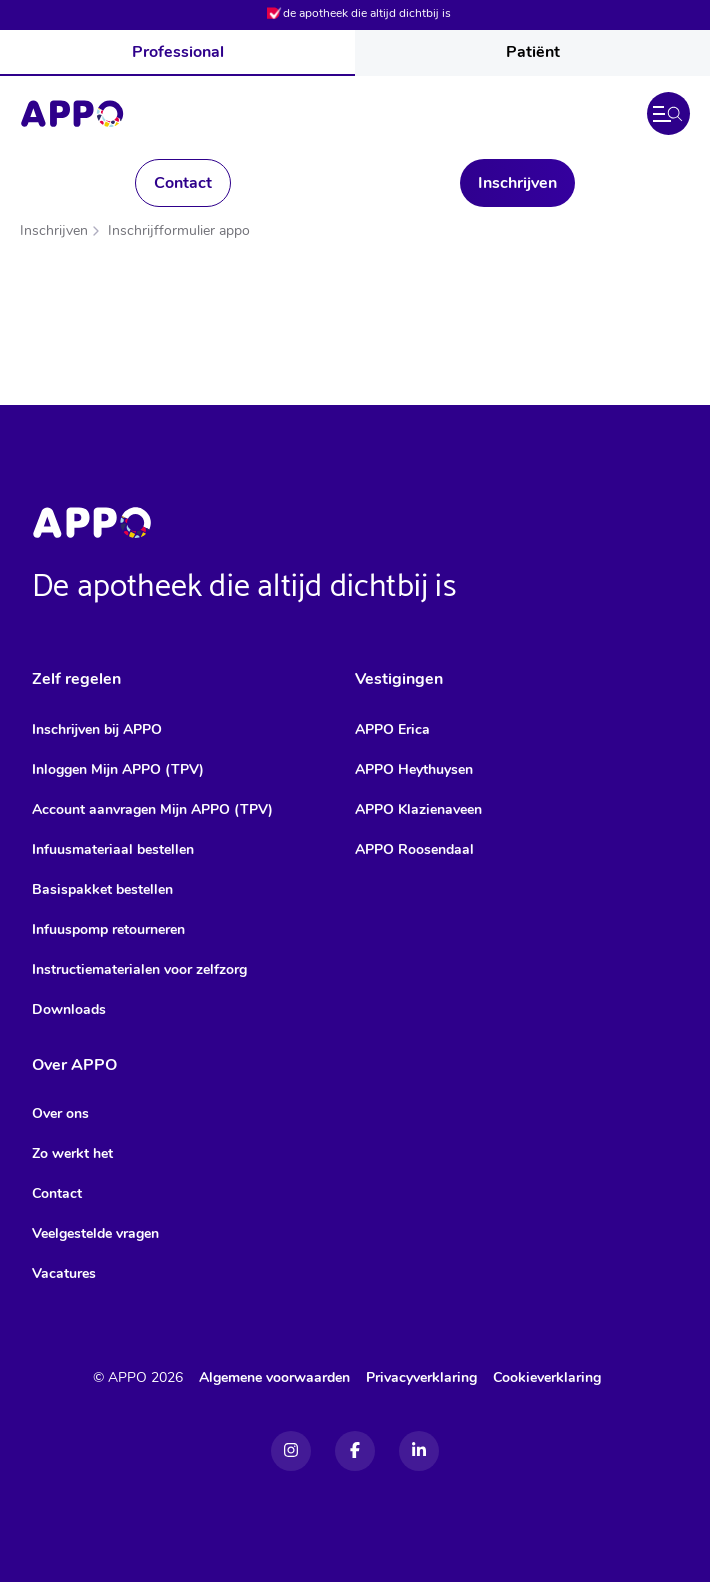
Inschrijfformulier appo (179, 230)
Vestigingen (399, 679)
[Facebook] (355, 1451)
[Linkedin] (419, 1451)
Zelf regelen (76, 679)
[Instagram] (291, 1451)
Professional (178, 52)
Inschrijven (517, 183)
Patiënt (533, 52)
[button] (668, 113)
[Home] (72, 114)
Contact (183, 183)
